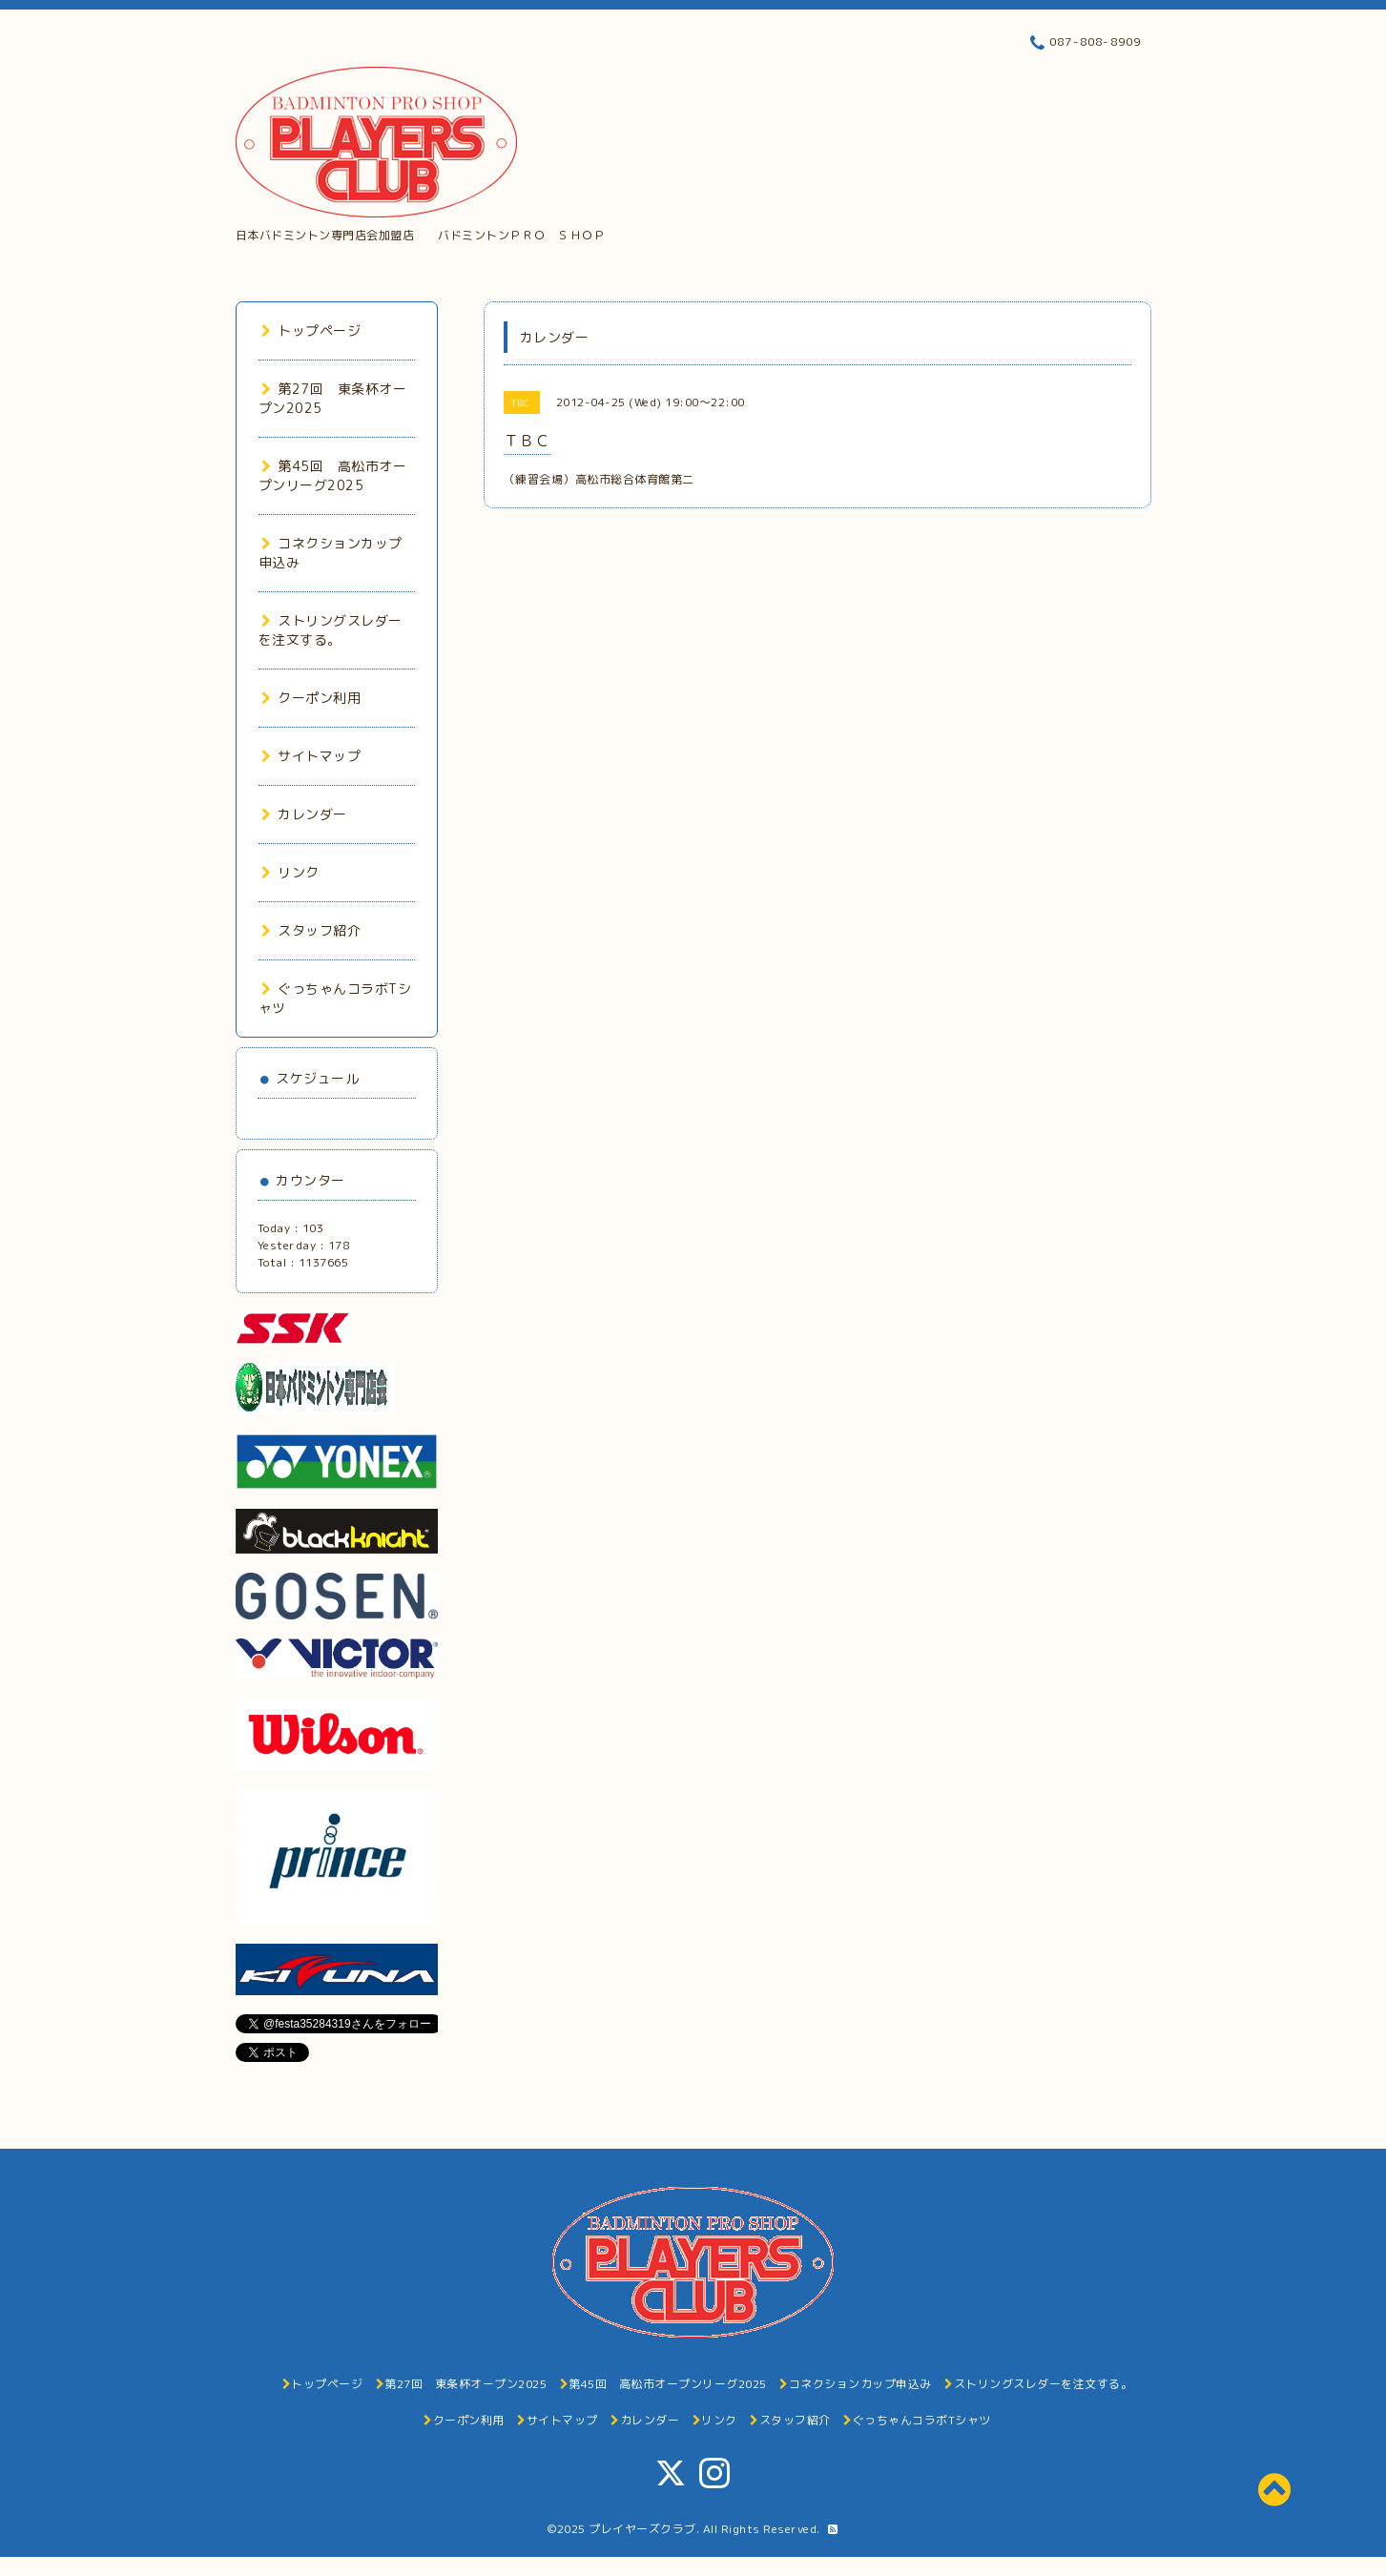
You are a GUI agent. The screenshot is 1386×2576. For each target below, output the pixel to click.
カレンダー (304, 814)
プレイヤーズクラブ (642, 2529)
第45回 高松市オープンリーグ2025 (333, 475)
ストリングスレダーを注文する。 (331, 630)
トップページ (311, 330)
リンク (290, 872)
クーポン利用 (311, 698)
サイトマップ (311, 756)
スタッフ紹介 (311, 930)
